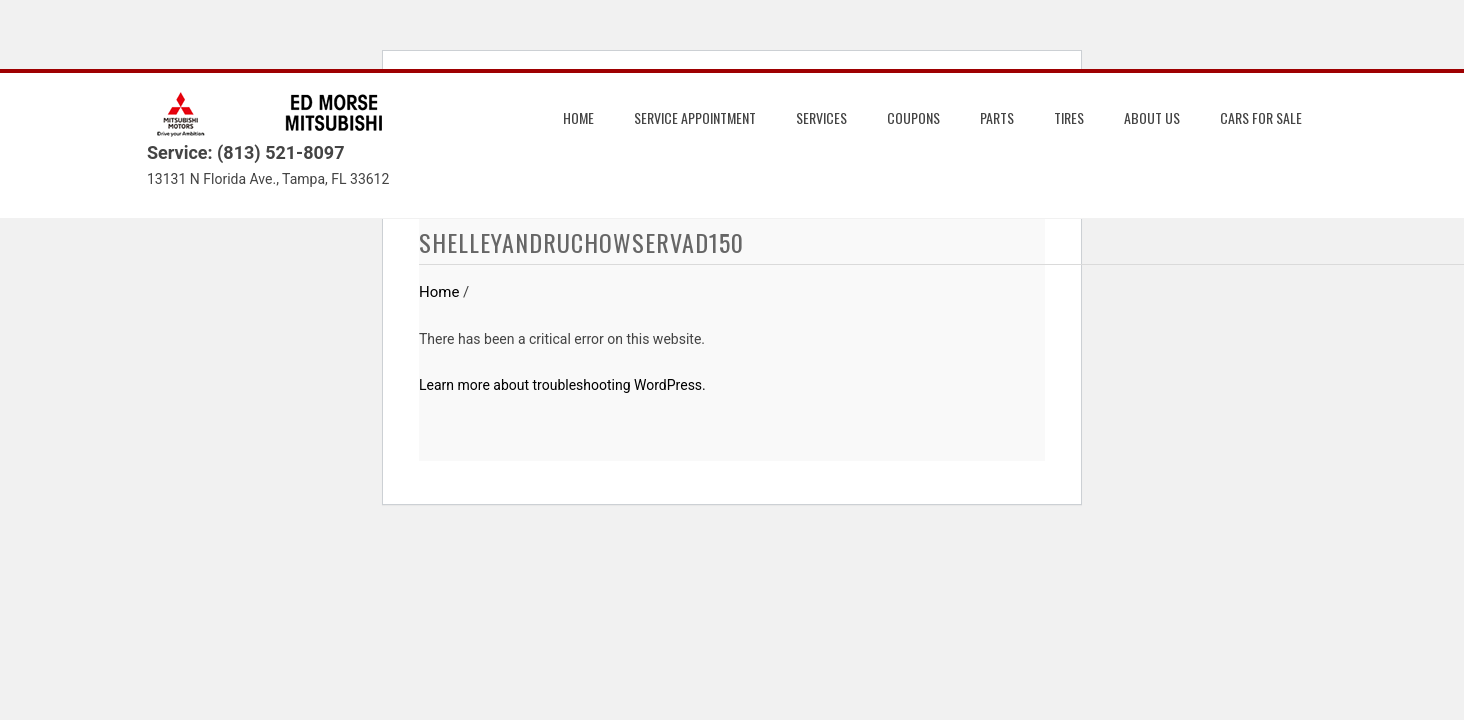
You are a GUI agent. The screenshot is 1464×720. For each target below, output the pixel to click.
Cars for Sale (1261, 117)
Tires (1069, 117)
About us (1152, 117)
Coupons (913, 117)
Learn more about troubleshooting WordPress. (562, 385)
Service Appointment (695, 117)
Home (578, 117)
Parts (997, 117)
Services (821, 117)
